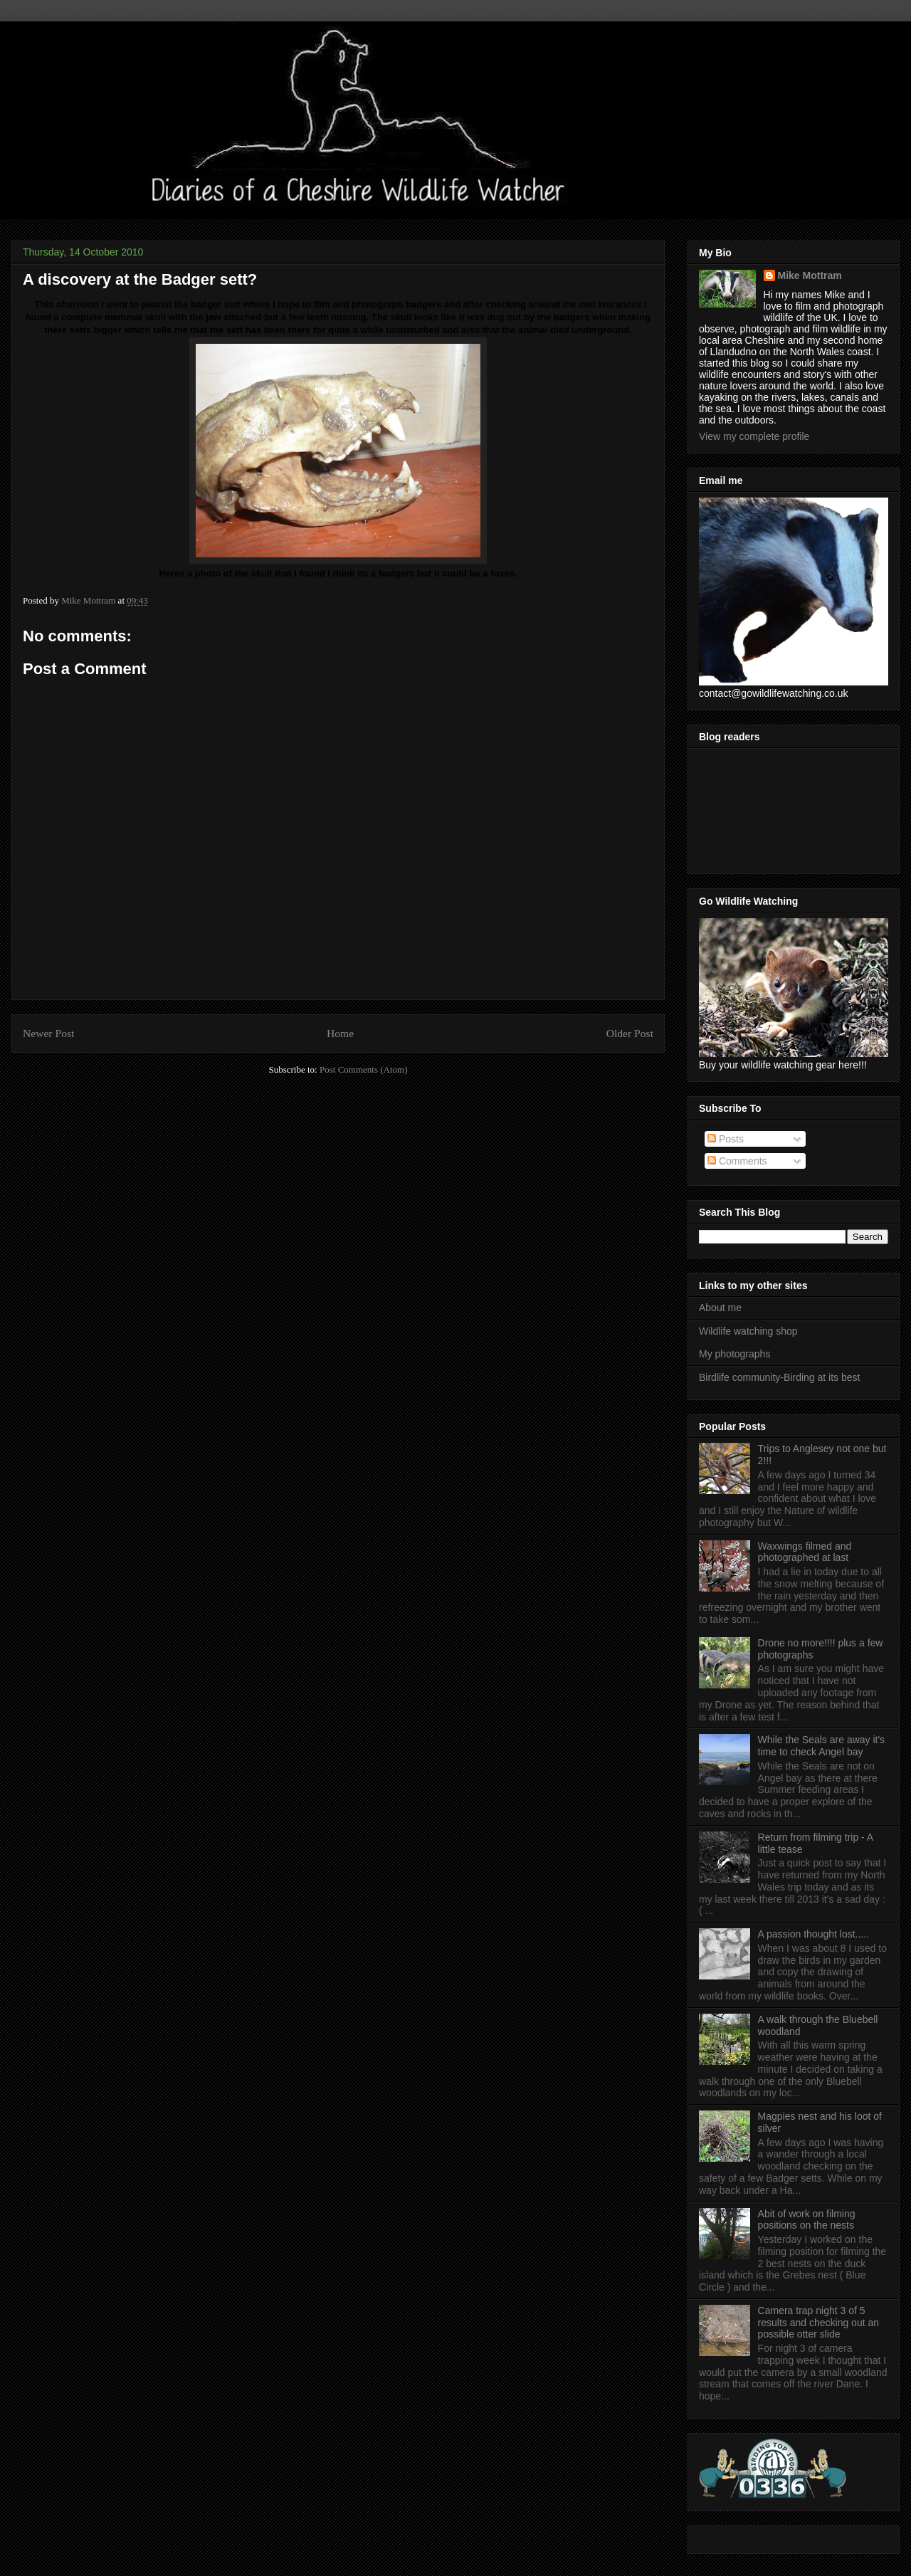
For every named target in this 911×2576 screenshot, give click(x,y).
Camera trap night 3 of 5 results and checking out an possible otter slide (818, 2322)
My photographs (734, 1354)
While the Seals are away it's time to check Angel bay (821, 1745)
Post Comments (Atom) (364, 1069)
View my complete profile (754, 436)
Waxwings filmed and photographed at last (805, 1552)
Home (340, 1033)
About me (720, 1307)
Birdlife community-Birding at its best (779, 1377)
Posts (725, 1139)
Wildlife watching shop (748, 1331)
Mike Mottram (810, 275)
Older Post (629, 1033)
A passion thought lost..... (813, 1934)
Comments (737, 1161)
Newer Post (48, 1033)
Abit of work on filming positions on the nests (806, 2219)
